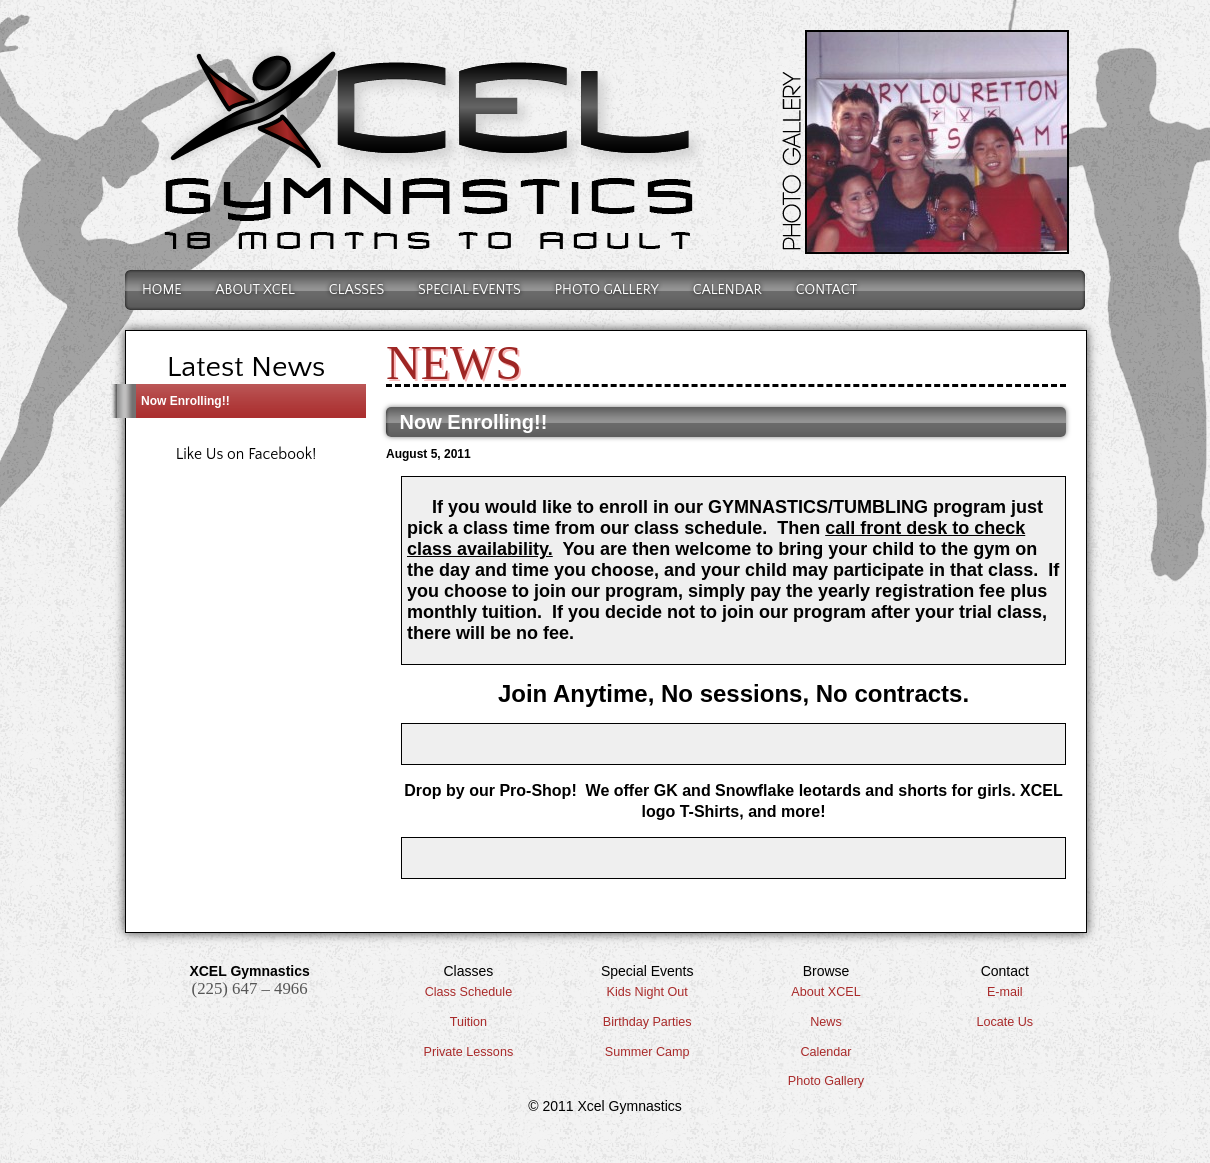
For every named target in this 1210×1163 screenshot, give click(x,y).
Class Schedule (469, 992)
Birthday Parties (647, 1022)
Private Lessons (469, 1052)
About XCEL (825, 992)
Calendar (727, 290)
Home (162, 290)
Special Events (469, 290)
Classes (356, 290)
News (826, 1022)
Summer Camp (647, 1052)
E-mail (1005, 992)
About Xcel (255, 290)
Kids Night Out (647, 992)
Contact (826, 290)
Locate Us (1004, 1022)
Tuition (468, 1022)
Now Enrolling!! (185, 401)
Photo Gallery (607, 290)
